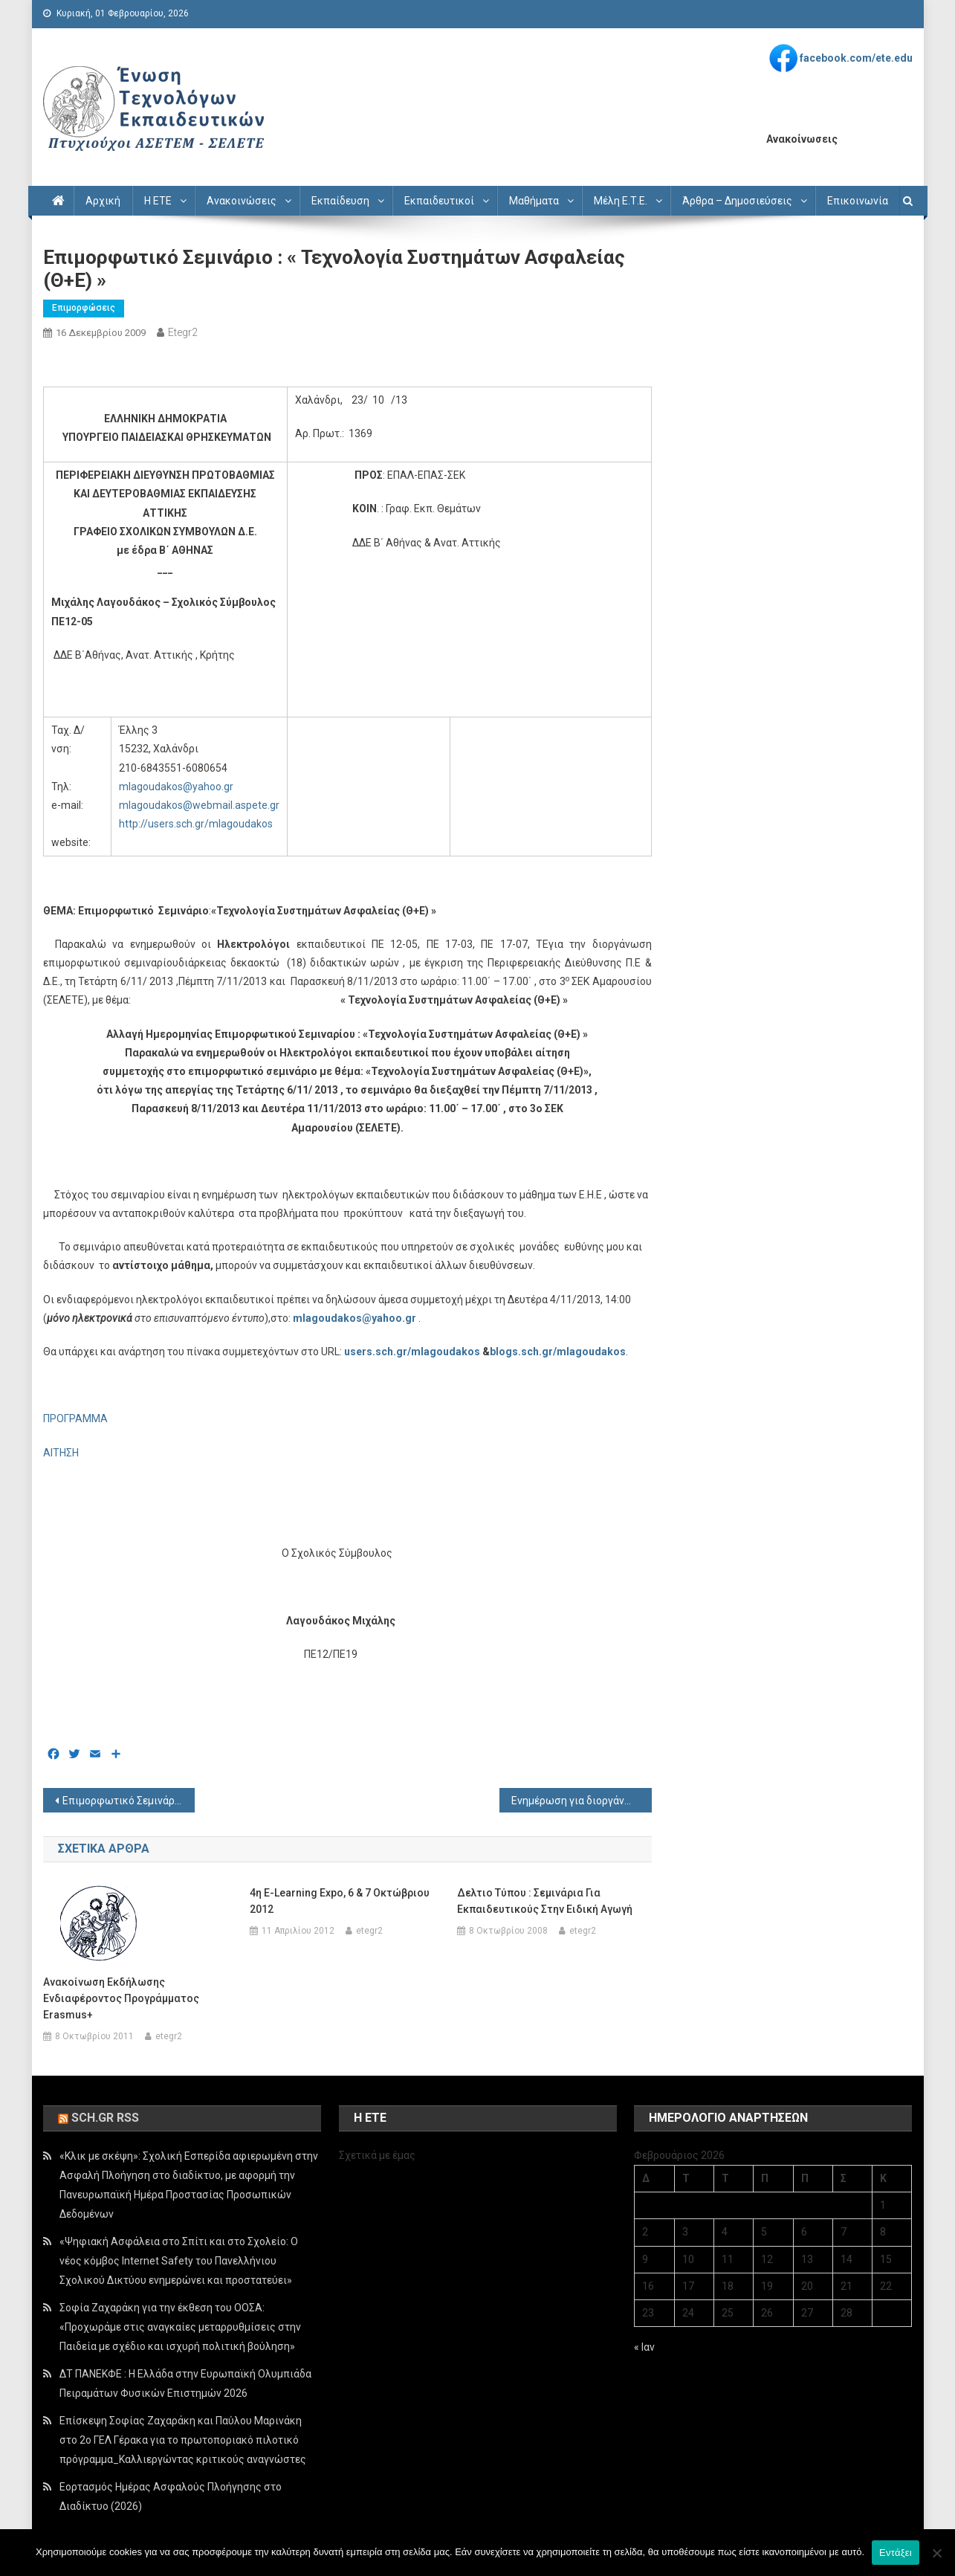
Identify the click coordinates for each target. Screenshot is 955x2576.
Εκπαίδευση (340, 201)
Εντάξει (895, 2552)
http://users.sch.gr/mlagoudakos (196, 824)
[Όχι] (936, 2553)
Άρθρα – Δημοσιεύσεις (737, 201)
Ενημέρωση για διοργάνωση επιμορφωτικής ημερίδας (581, 1801)
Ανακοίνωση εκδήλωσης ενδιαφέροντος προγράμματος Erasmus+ (121, 1998)
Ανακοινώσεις (241, 201)
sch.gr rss (105, 2118)
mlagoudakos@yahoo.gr (176, 787)
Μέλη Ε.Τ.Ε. (620, 201)
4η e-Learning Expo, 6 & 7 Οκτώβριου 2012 (340, 1901)
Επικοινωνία (857, 201)
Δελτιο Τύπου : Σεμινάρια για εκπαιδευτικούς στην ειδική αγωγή (544, 1901)
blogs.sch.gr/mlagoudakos (558, 1352)
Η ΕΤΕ (158, 201)
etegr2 (183, 332)
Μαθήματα (534, 201)
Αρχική (102, 201)
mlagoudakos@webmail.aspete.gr (199, 805)
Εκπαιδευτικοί (439, 201)
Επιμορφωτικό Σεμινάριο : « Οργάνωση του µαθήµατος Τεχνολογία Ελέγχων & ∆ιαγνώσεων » (128, 1801)
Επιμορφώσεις (83, 308)
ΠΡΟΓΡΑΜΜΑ (75, 1418)
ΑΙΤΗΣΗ (61, 1453)
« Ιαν (644, 2347)
